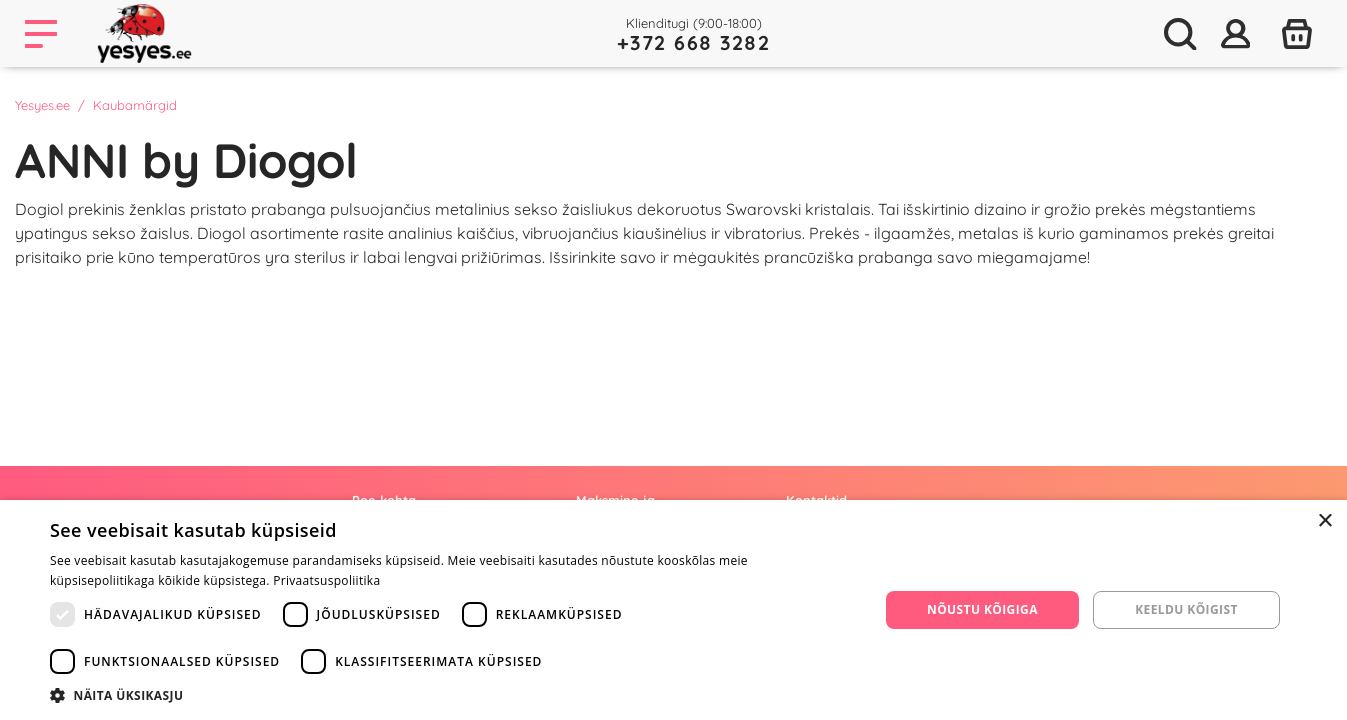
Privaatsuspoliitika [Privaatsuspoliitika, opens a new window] (326, 580)
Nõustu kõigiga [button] (982, 609)
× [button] (1324, 521)
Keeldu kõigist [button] (1186, 609)
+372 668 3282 (694, 42)
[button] (452, 695)
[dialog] (673, 610)
